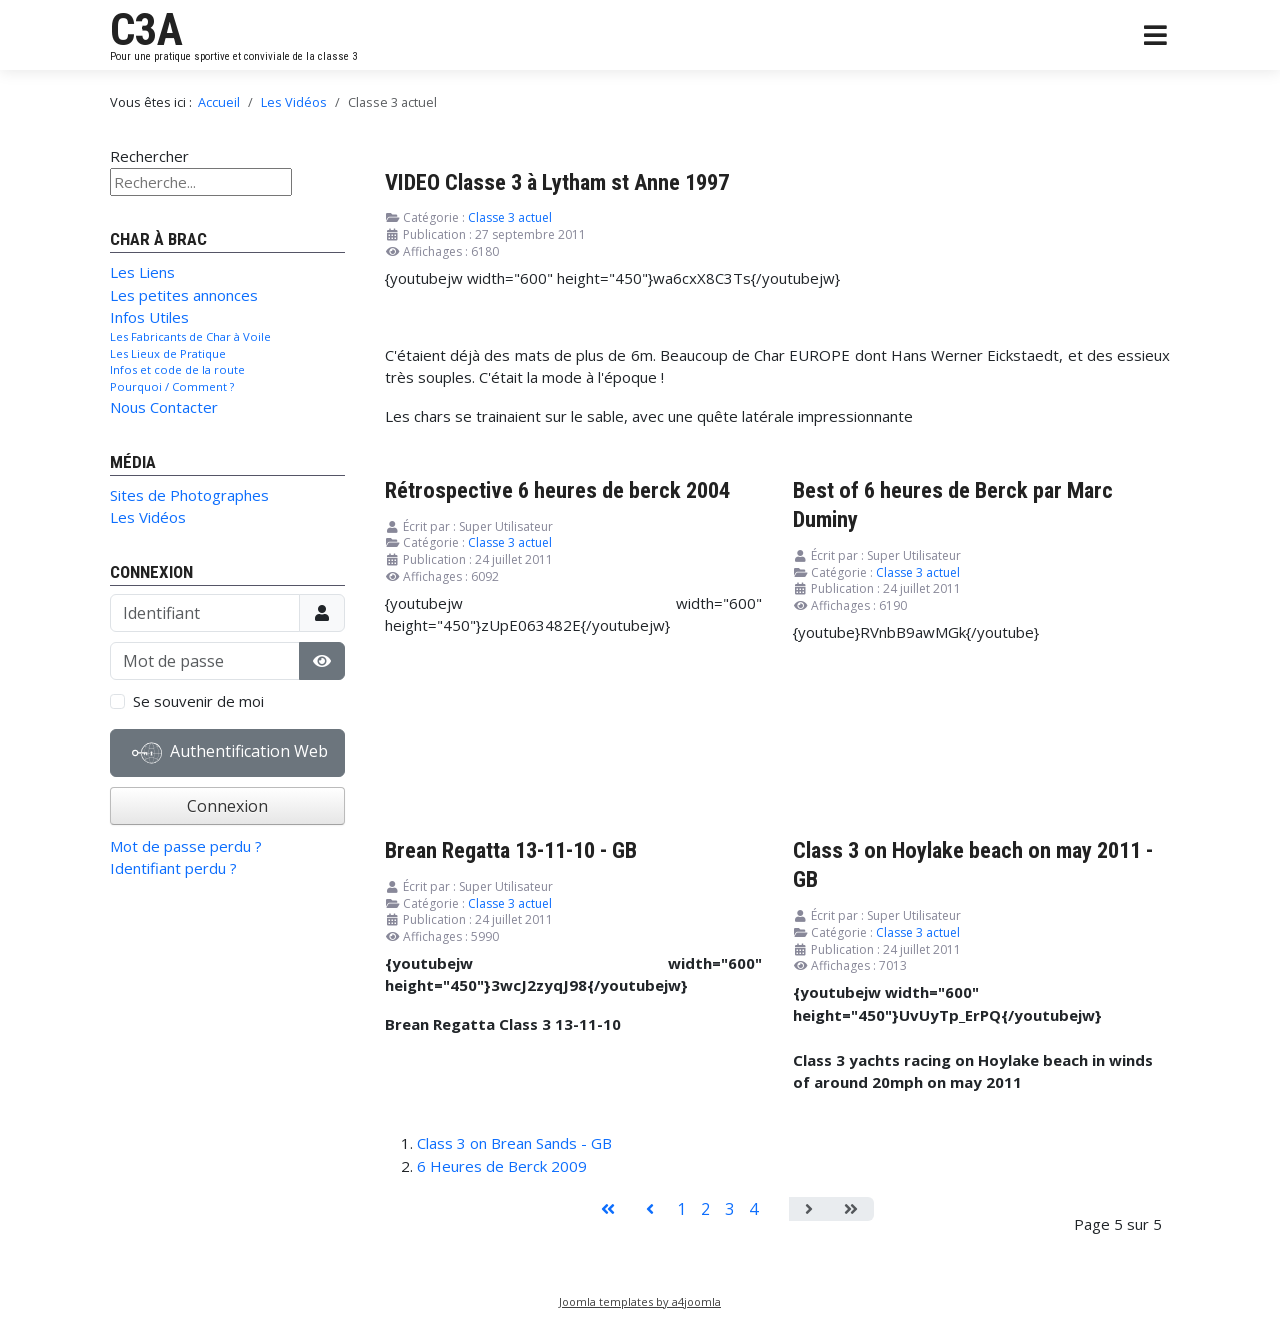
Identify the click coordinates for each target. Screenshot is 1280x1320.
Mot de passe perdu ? (186, 846)
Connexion (227, 806)
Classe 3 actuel (510, 217)
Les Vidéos (148, 517)
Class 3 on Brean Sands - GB (514, 1143)
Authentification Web (230, 753)
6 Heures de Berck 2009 (502, 1166)
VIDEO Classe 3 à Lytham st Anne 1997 (557, 182)
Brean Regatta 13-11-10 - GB (511, 850)
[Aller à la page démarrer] (608, 1209)
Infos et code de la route (177, 369)
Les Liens (142, 272)
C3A (146, 30)
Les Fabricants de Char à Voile (190, 336)
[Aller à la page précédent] (650, 1209)
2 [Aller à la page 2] (705, 1209)
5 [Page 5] (777, 1209)
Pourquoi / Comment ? (172, 386)
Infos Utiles (149, 317)
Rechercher (149, 156)
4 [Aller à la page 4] (753, 1209)
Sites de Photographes (189, 495)
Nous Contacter (164, 407)
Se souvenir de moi (198, 701)
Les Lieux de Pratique (168, 353)
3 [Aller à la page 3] (729, 1209)
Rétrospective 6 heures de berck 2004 (557, 490)
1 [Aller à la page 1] (681, 1209)
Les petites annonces (184, 295)
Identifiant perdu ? (173, 868)
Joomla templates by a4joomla (640, 1301)
